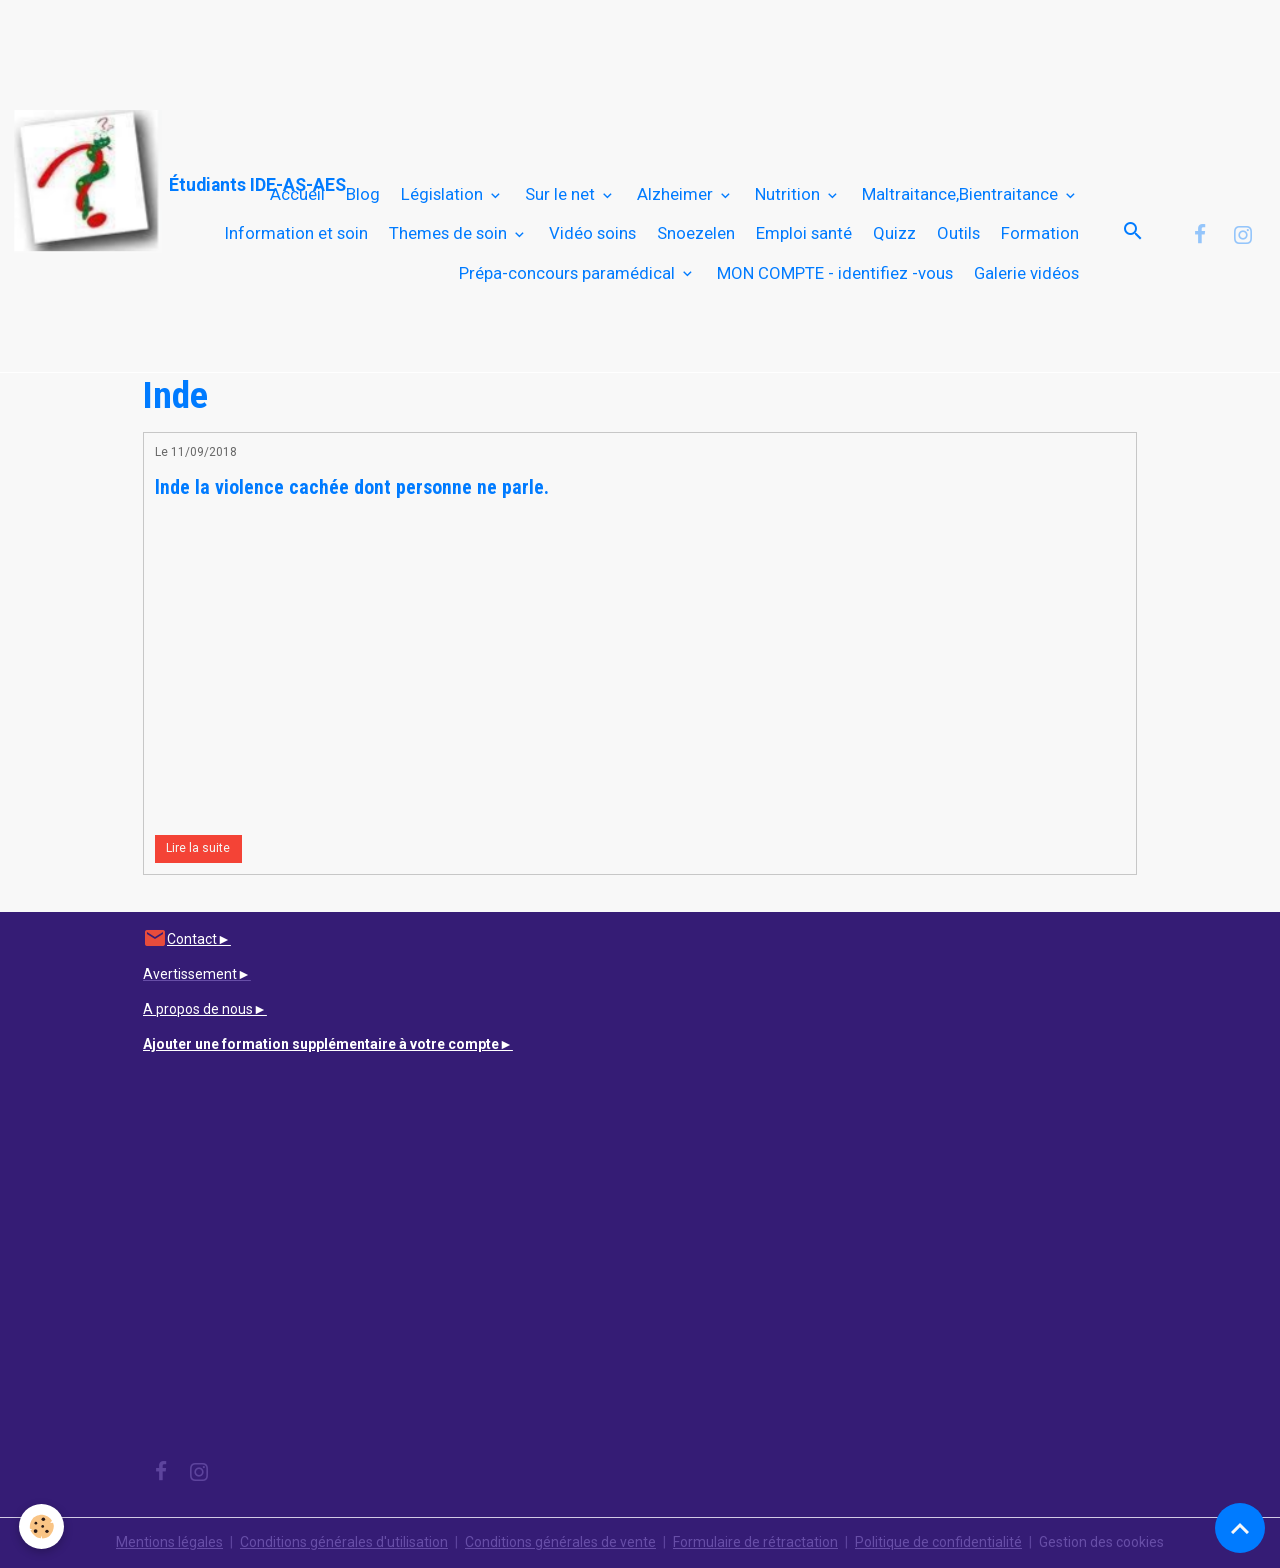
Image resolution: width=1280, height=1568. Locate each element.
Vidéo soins (592, 233)
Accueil (297, 194)
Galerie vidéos (1026, 273)
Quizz (894, 233)
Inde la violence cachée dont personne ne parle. (352, 487)
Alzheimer (677, 194)
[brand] (106, 181)
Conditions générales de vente (560, 1542)
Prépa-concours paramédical (569, 273)
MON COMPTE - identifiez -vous (835, 273)
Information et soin (296, 233)
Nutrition (789, 194)
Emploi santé (804, 233)
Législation (444, 194)
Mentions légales (169, 1542)
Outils (958, 233)
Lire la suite (198, 848)
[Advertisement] (364, 45)
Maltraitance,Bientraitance (962, 194)
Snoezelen (696, 233)
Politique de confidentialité (938, 1542)
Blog (363, 194)
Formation (1040, 233)
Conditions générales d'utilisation (344, 1542)
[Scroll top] (1240, 1528)
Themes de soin (450, 233)
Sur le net (562, 194)
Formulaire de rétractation (755, 1542)
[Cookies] (42, 1526)
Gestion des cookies (1101, 1542)
